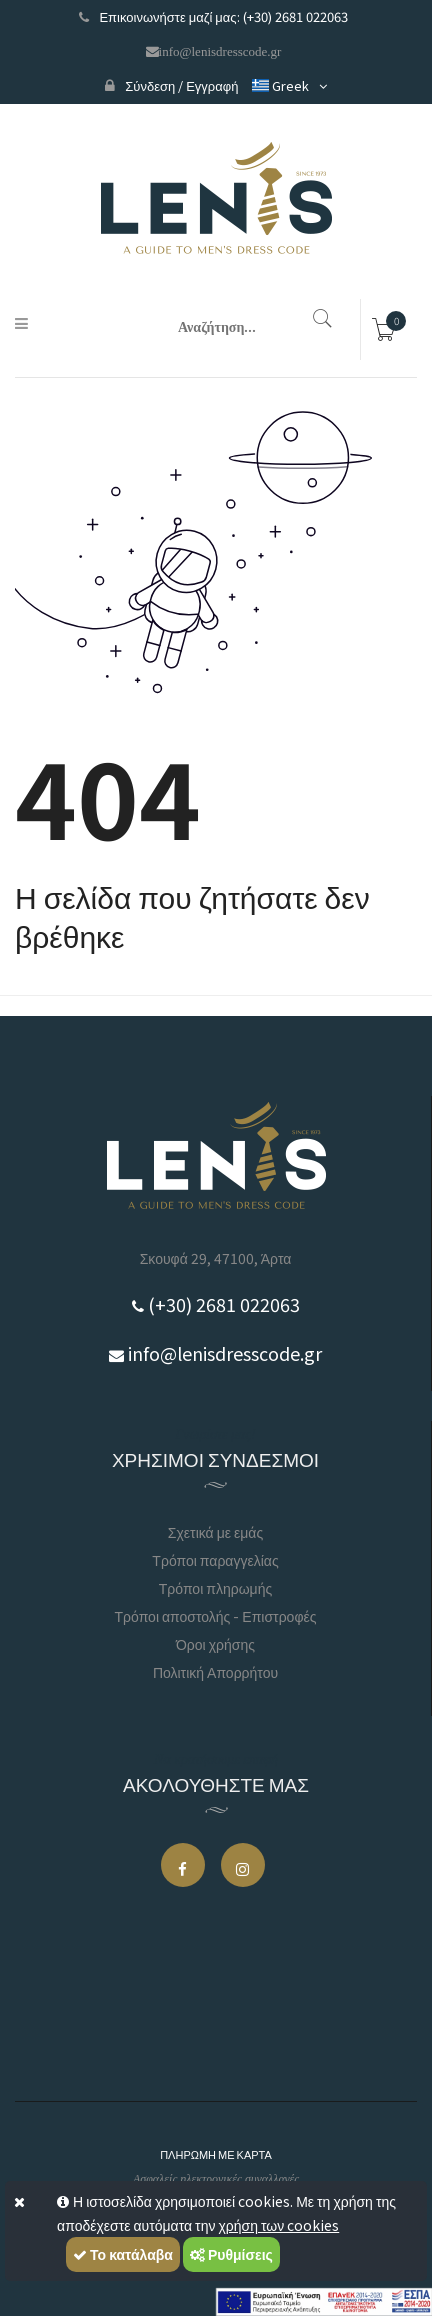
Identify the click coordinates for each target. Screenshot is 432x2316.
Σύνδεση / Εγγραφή (171, 85)
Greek (279, 85)
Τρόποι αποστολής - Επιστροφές (216, 1616)
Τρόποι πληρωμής (215, 1588)
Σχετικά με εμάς (215, 1532)
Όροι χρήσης (215, 1644)
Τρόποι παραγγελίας (215, 1560)
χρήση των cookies (278, 2225)
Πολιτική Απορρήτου (215, 1672)
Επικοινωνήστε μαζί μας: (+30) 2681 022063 (213, 16)
